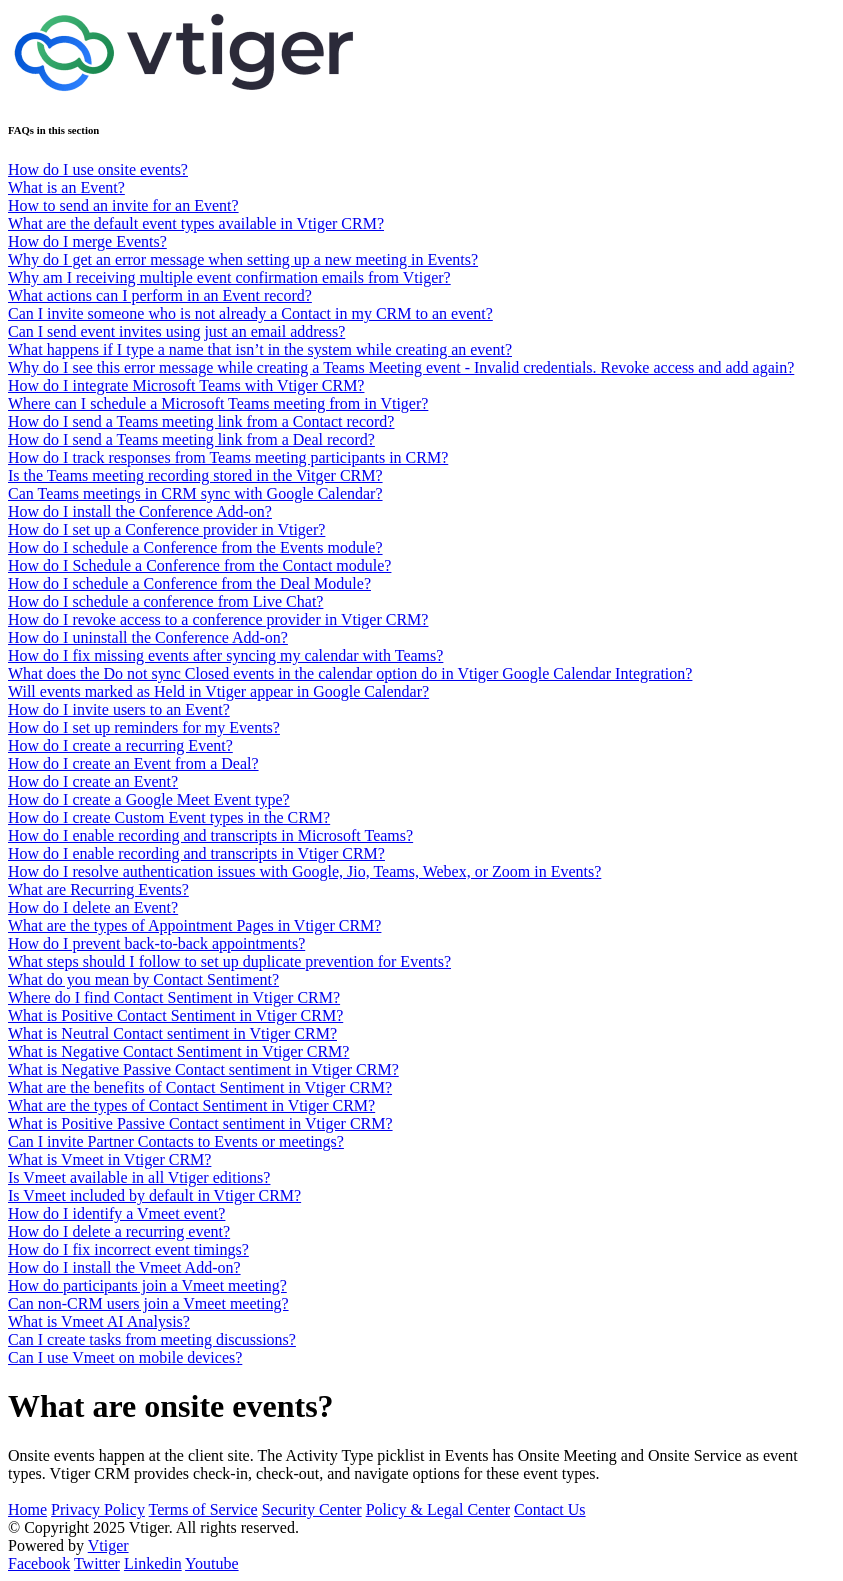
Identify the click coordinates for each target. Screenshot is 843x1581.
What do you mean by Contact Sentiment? (143, 979)
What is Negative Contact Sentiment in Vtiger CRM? (178, 1051)
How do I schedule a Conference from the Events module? (195, 547)
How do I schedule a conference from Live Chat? (165, 601)
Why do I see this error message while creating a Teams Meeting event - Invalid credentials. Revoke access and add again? (401, 367)
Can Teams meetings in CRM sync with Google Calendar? (195, 493)
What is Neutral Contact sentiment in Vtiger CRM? (172, 1033)
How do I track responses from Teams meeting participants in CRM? (228, 457)
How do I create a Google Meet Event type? (149, 799)
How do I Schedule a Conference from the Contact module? (199, 565)
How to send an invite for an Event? (123, 205)
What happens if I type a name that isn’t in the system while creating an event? (260, 349)
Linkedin (153, 1563)
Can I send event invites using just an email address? (176, 331)
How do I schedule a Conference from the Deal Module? (189, 583)
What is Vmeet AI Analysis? (99, 1321)
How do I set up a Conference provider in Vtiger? (166, 529)
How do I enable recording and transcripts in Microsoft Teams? (210, 835)
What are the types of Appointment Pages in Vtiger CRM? (194, 925)
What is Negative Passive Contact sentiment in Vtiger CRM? (203, 1069)
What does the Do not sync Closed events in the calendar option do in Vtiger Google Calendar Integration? (350, 673)
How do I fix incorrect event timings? (128, 1249)
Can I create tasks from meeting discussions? (152, 1339)
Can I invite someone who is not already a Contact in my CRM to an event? (250, 313)
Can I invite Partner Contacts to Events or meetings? (176, 1141)
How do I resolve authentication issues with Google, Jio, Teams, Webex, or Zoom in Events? (304, 871)
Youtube (212, 1563)
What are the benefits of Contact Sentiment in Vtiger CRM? (200, 1087)
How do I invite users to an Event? (119, 709)
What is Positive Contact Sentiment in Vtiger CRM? (175, 1015)
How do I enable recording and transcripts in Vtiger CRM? (196, 853)
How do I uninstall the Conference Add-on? (148, 637)
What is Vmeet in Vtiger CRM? (109, 1159)
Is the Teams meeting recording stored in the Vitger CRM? (195, 475)
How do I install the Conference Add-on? (140, 511)
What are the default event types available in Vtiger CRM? (196, 223)
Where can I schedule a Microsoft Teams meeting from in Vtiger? (218, 403)
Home (27, 1509)
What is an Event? (66, 187)
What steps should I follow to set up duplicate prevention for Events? (229, 961)
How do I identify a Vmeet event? (116, 1213)
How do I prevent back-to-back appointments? (156, 943)
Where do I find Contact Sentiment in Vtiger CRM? (174, 997)
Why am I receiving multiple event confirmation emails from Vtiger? (229, 277)
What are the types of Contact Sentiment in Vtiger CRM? (191, 1105)
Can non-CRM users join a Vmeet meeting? (148, 1303)
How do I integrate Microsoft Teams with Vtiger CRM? (186, 385)
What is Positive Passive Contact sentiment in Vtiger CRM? (200, 1123)
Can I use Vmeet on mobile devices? (125, 1357)
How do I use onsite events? (98, 169)
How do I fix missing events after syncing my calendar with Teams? (225, 655)
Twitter (97, 1563)
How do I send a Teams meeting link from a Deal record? (191, 439)
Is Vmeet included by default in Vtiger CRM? (154, 1195)
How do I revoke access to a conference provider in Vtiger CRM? (218, 619)
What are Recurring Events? (98, 889)
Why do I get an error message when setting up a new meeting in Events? (243, 259)
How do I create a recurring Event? (120, 745)
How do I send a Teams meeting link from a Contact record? (201, 421)
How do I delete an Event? (93, 907)
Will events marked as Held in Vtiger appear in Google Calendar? (218, 691)
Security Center (312, 1509)
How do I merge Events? (87, 241)
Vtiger (108, 1545)
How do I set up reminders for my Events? (144, 727)
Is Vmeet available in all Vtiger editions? (139, 1177)
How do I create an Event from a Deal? (133, 763)
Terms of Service (203, 1509)
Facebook (39, 1563)
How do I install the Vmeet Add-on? (124, 1267)
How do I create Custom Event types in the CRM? (169, 817)
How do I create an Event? (93, 781)
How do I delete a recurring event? (119, 1231)
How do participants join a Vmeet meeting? (147, 1285)
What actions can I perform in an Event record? (160, 295)
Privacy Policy (98, 1509)
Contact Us (550, 1509)
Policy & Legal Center (438, 1509)
